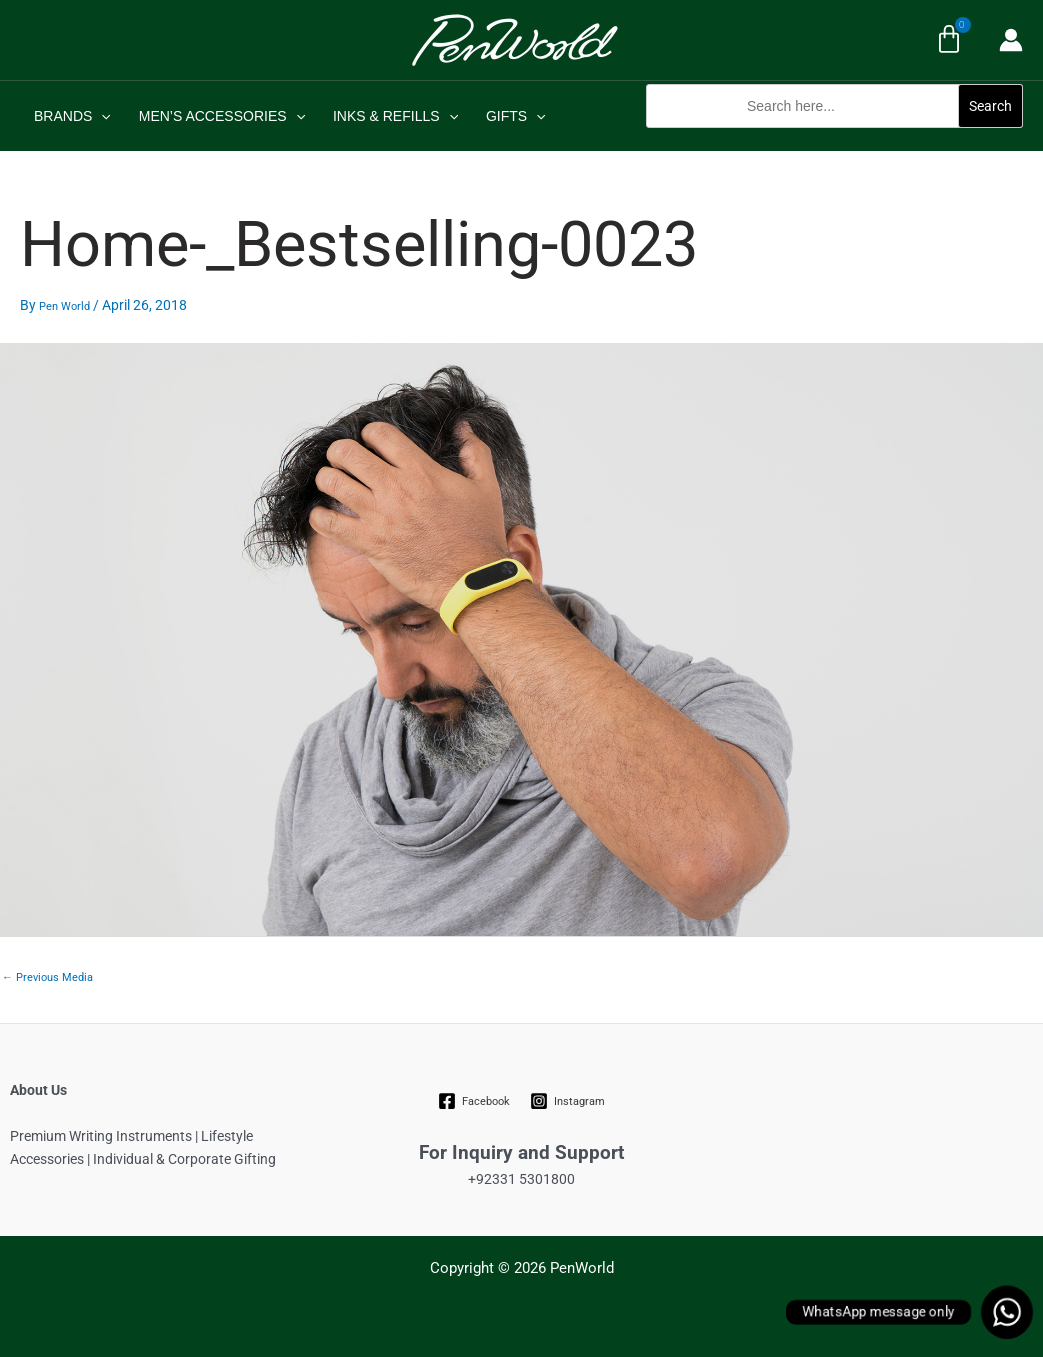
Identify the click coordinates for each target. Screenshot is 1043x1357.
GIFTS (516, 116)
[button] (834, 138)
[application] (101, 116)
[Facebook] (473, 1101)
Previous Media (47, 977)
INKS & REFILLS (395, 116)
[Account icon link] (1011, 40)
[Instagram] (568, 1101)
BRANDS (72, 116)
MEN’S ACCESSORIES (222, 116)
